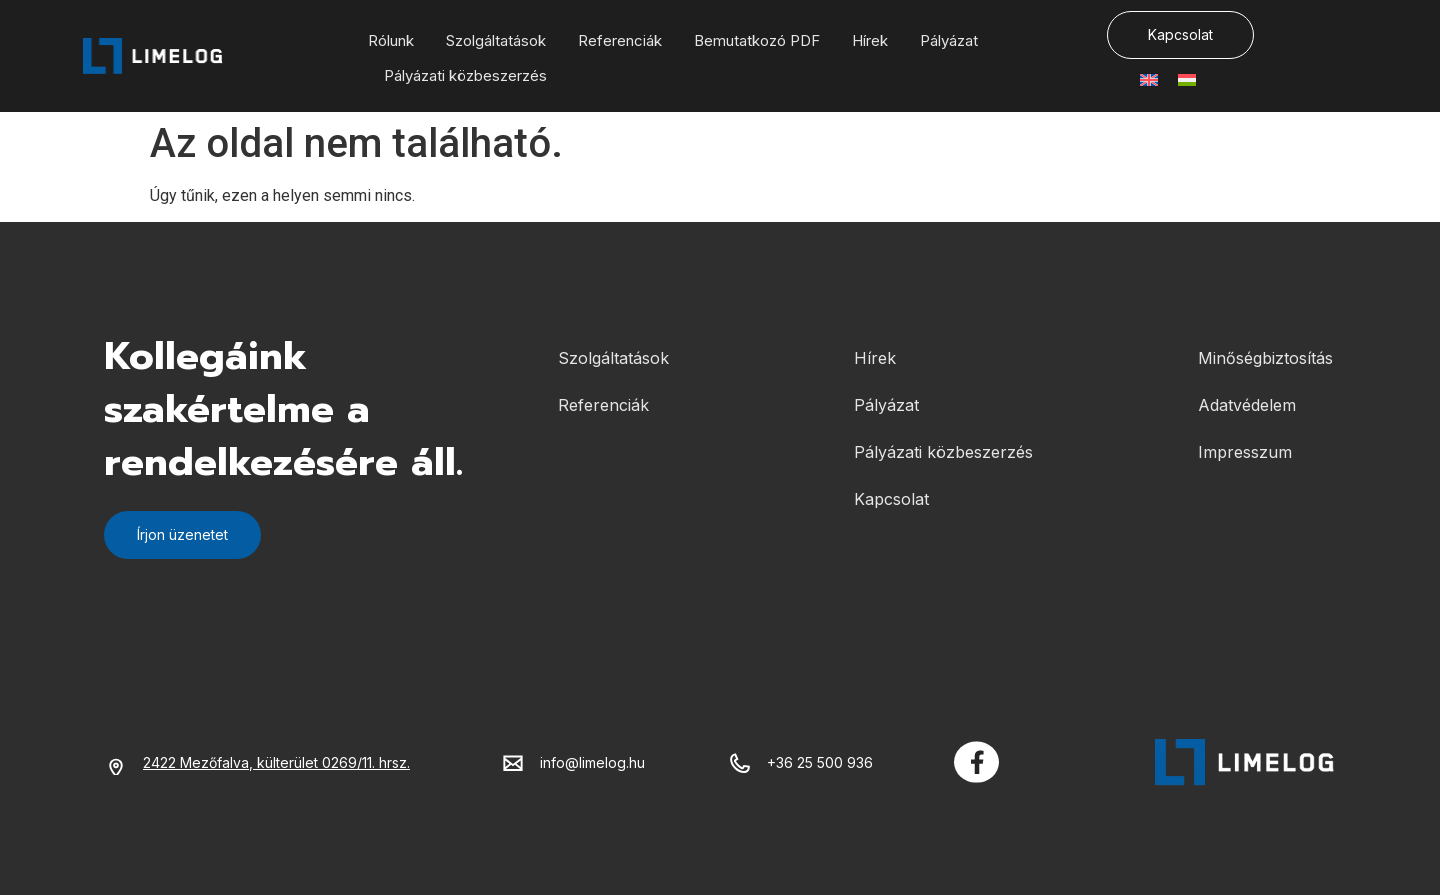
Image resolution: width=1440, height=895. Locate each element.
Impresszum (1245, 452)
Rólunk (391, 40)
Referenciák (620, 40)
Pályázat (949, 40)
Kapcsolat (891, 499)
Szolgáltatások (496, 40)
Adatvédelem (1247, 405)
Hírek (870, 40)
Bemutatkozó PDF (757, 40)
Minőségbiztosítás (1265, 358)
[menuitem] (1149, 80)
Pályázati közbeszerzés (465, 75)
